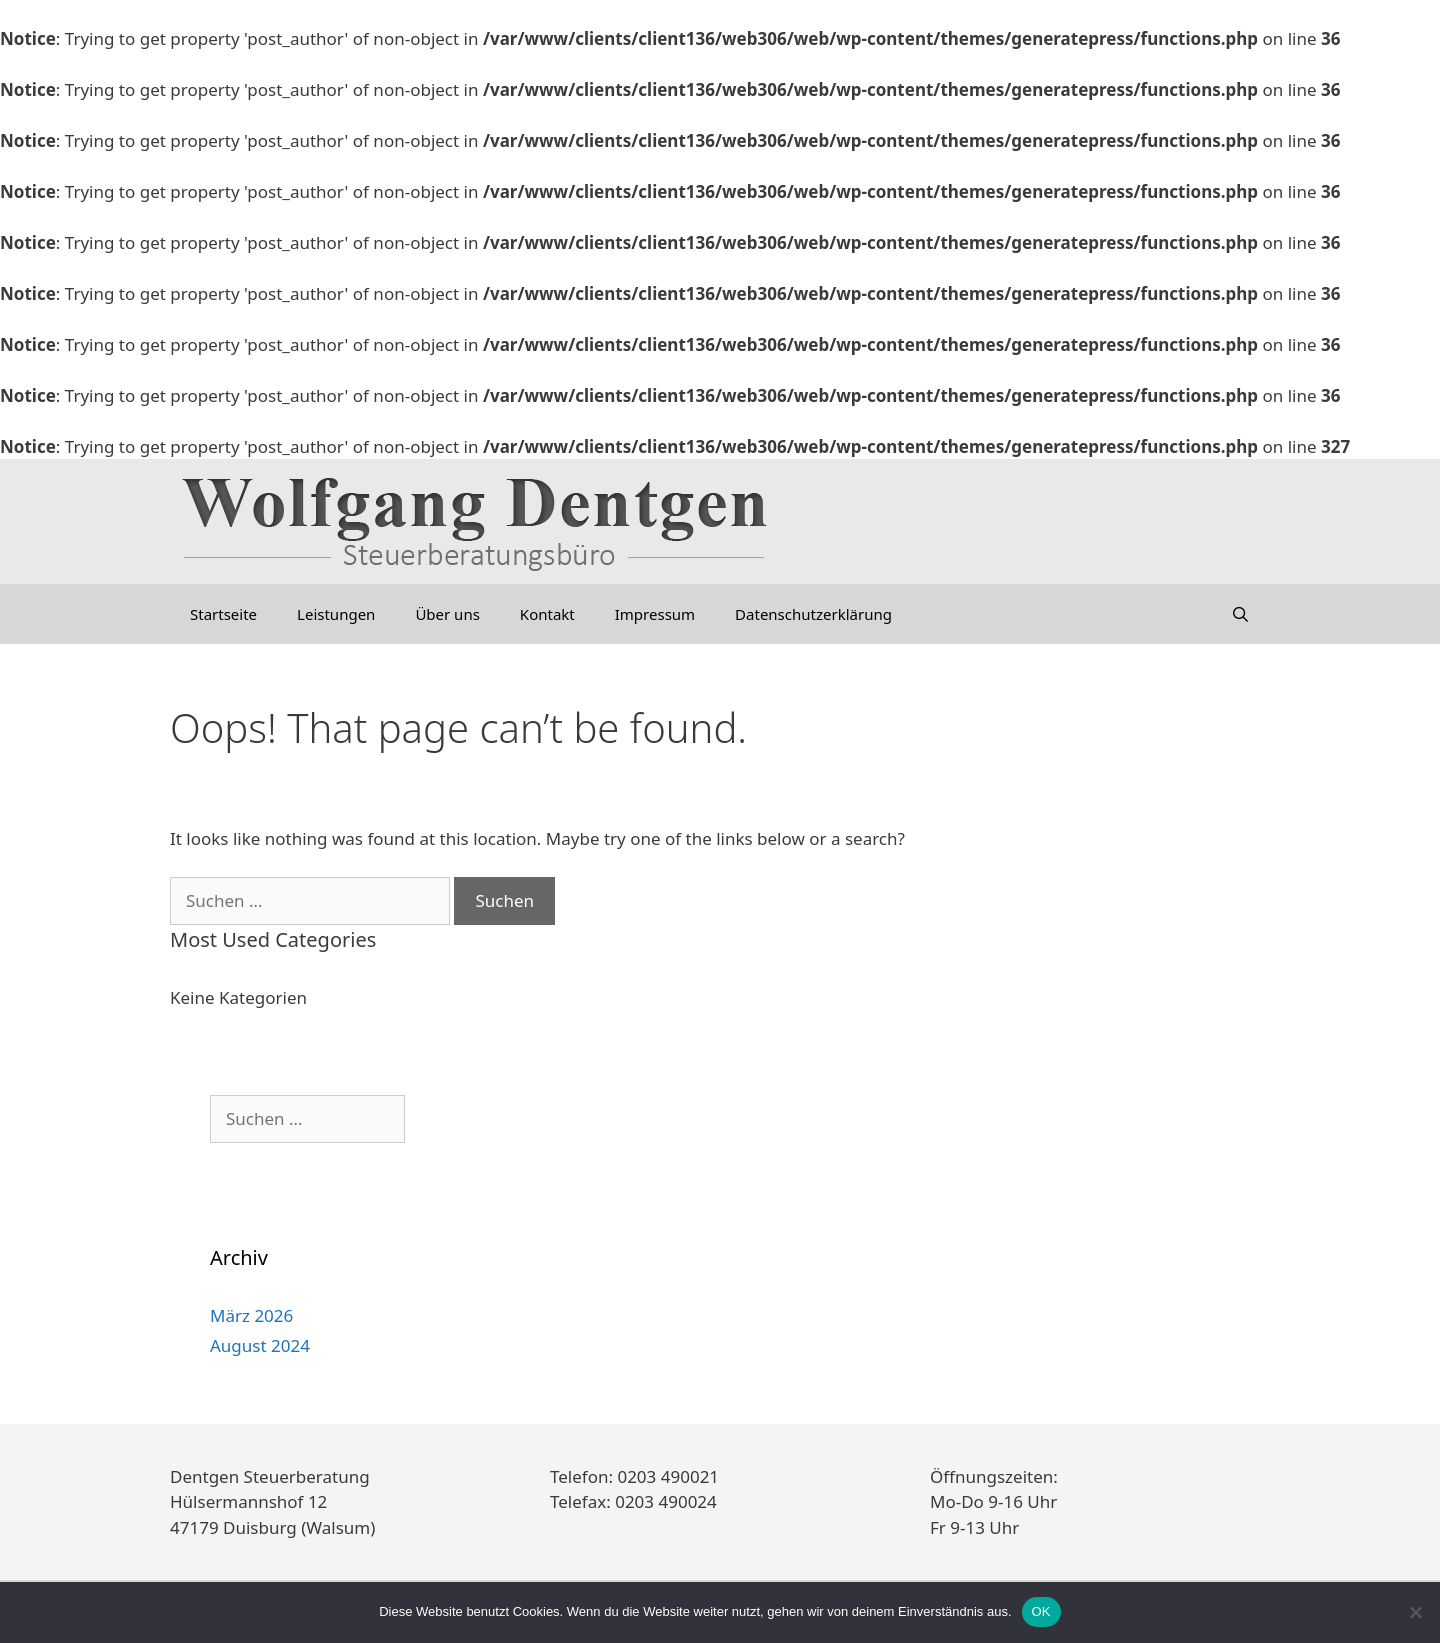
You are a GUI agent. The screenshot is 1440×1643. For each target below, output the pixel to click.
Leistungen (336, 614)
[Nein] (1415, 1612)
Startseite (223, 614)
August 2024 (260, 1345)
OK (1041, 1611)
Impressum (655, 614)
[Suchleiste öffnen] (1240, 614)
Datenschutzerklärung (813, 614)
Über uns (447, 614)
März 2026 (251, 1315)
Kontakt (547, 614)
